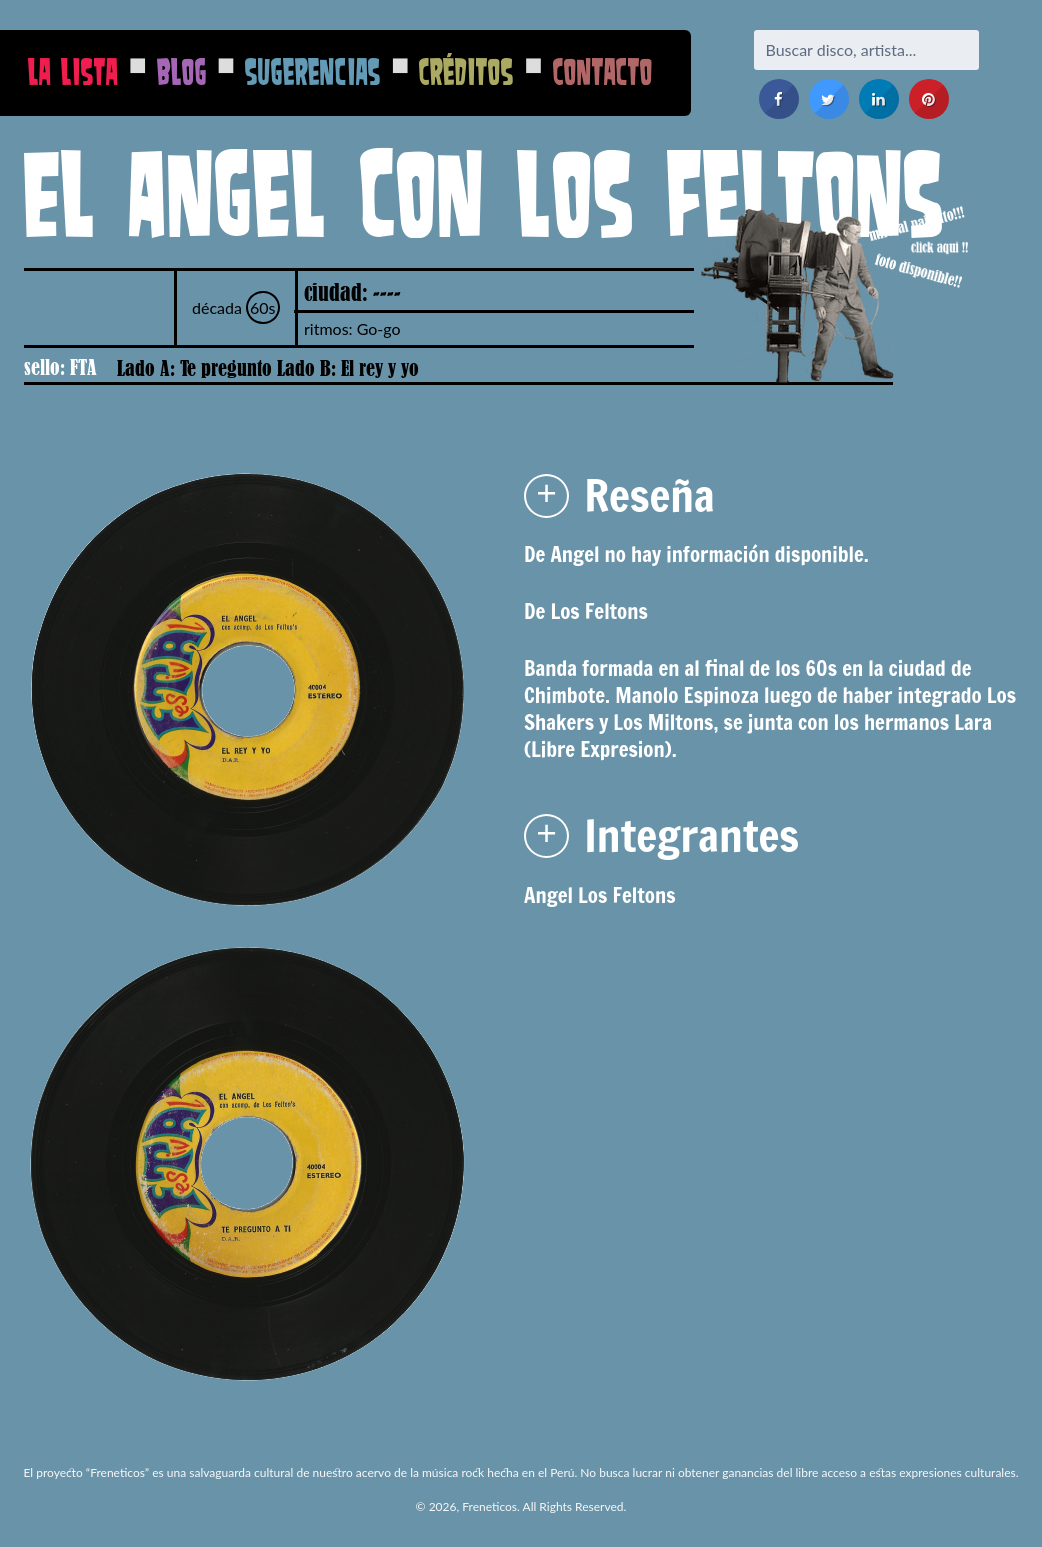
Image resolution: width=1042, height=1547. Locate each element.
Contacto (603, 71)
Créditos (466, 71)
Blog (182, 71)
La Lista (73, 71)
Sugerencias (313, 71)
